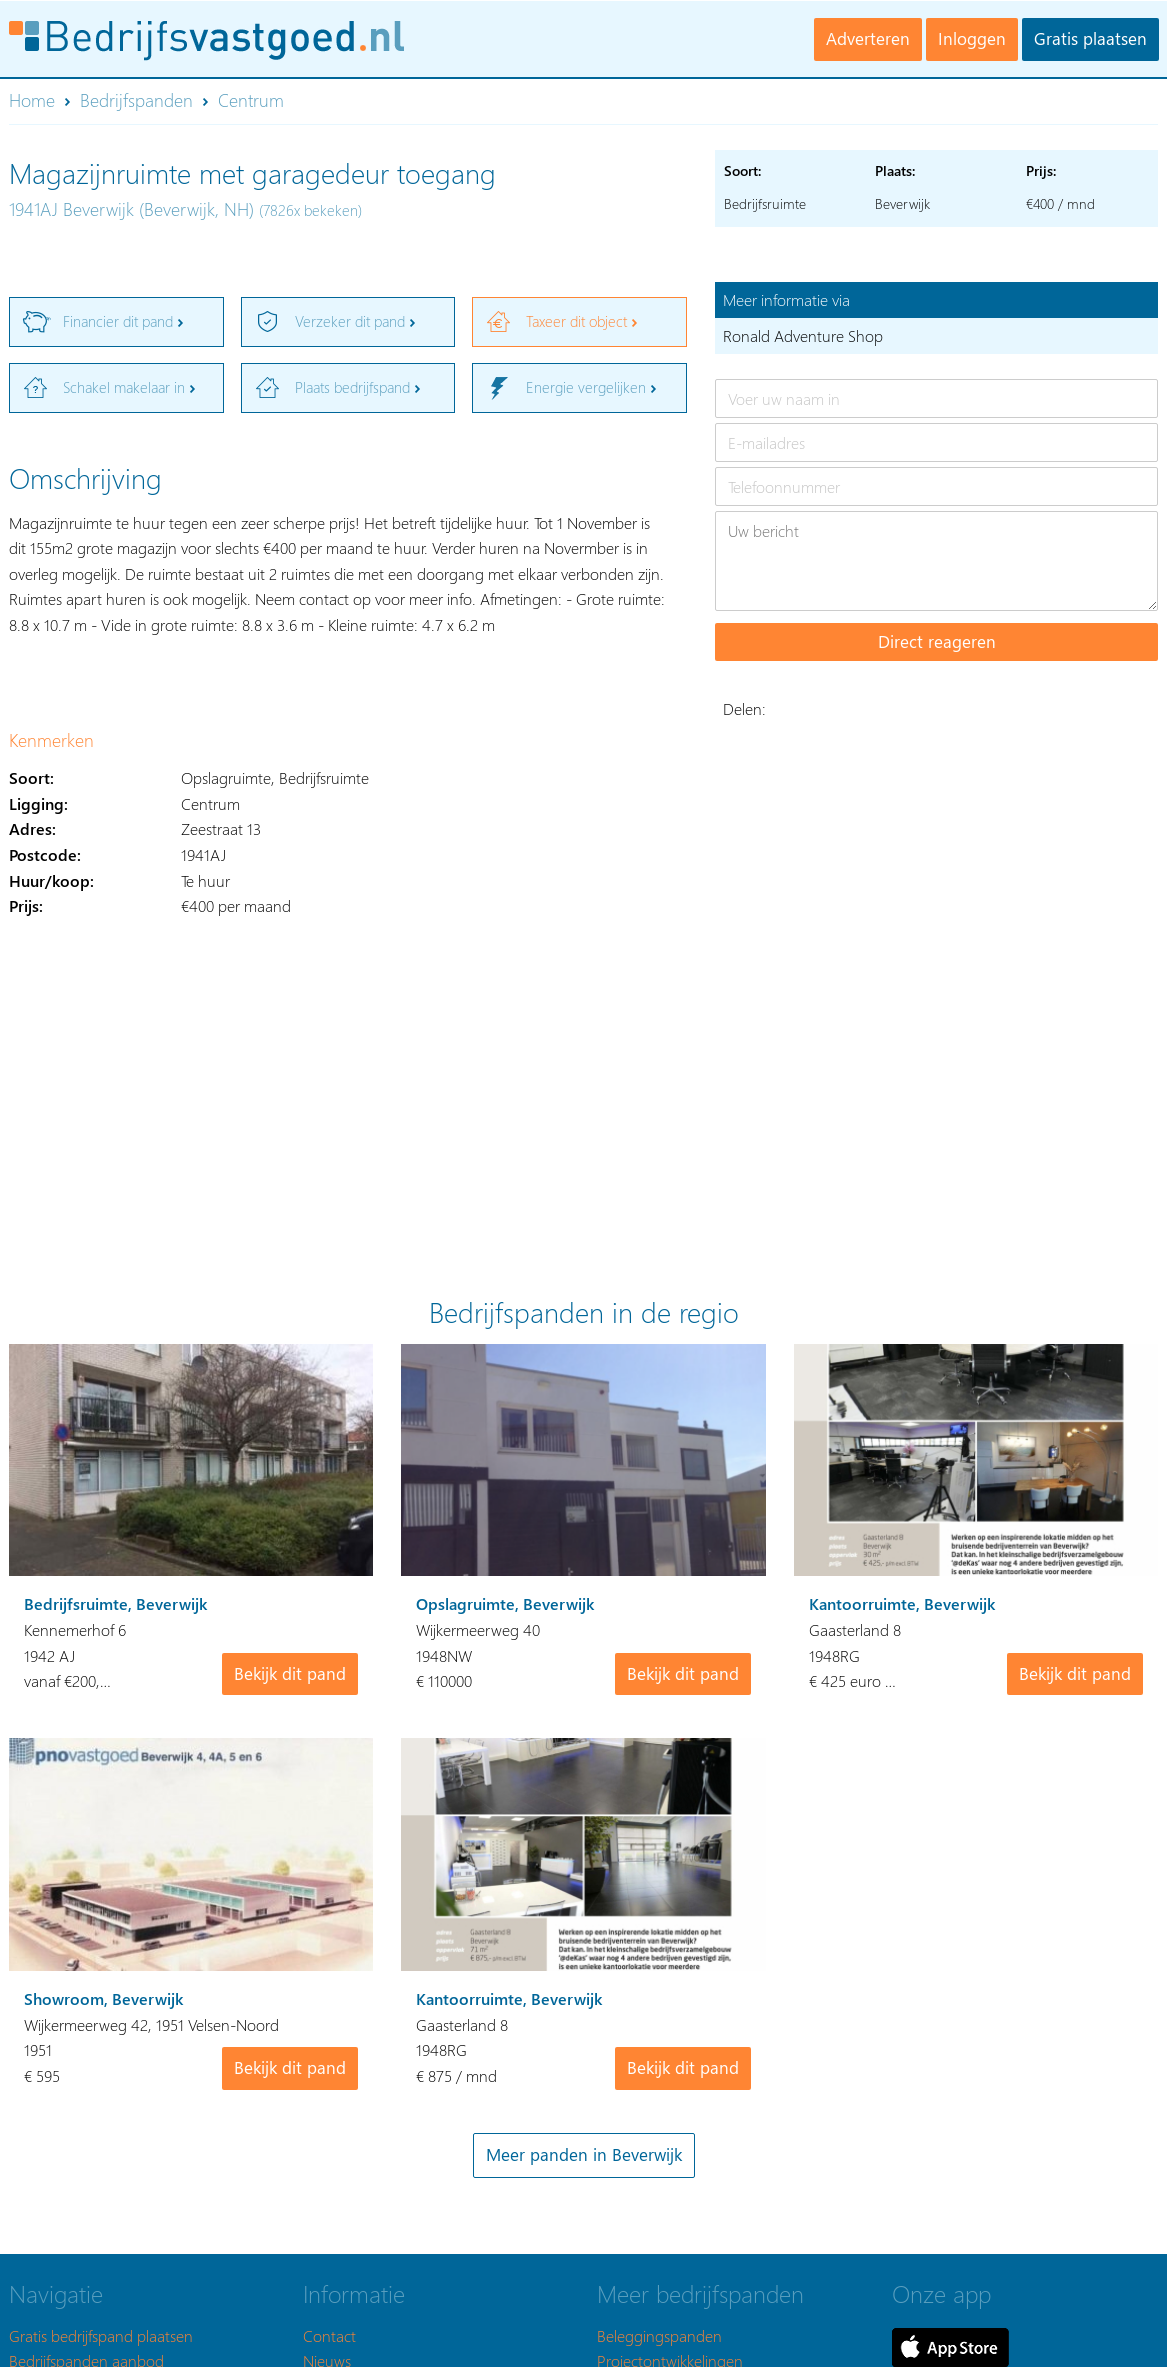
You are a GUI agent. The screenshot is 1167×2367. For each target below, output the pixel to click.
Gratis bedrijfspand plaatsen (101, 2335)
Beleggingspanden (659, 2335)
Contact (329, 2335)
